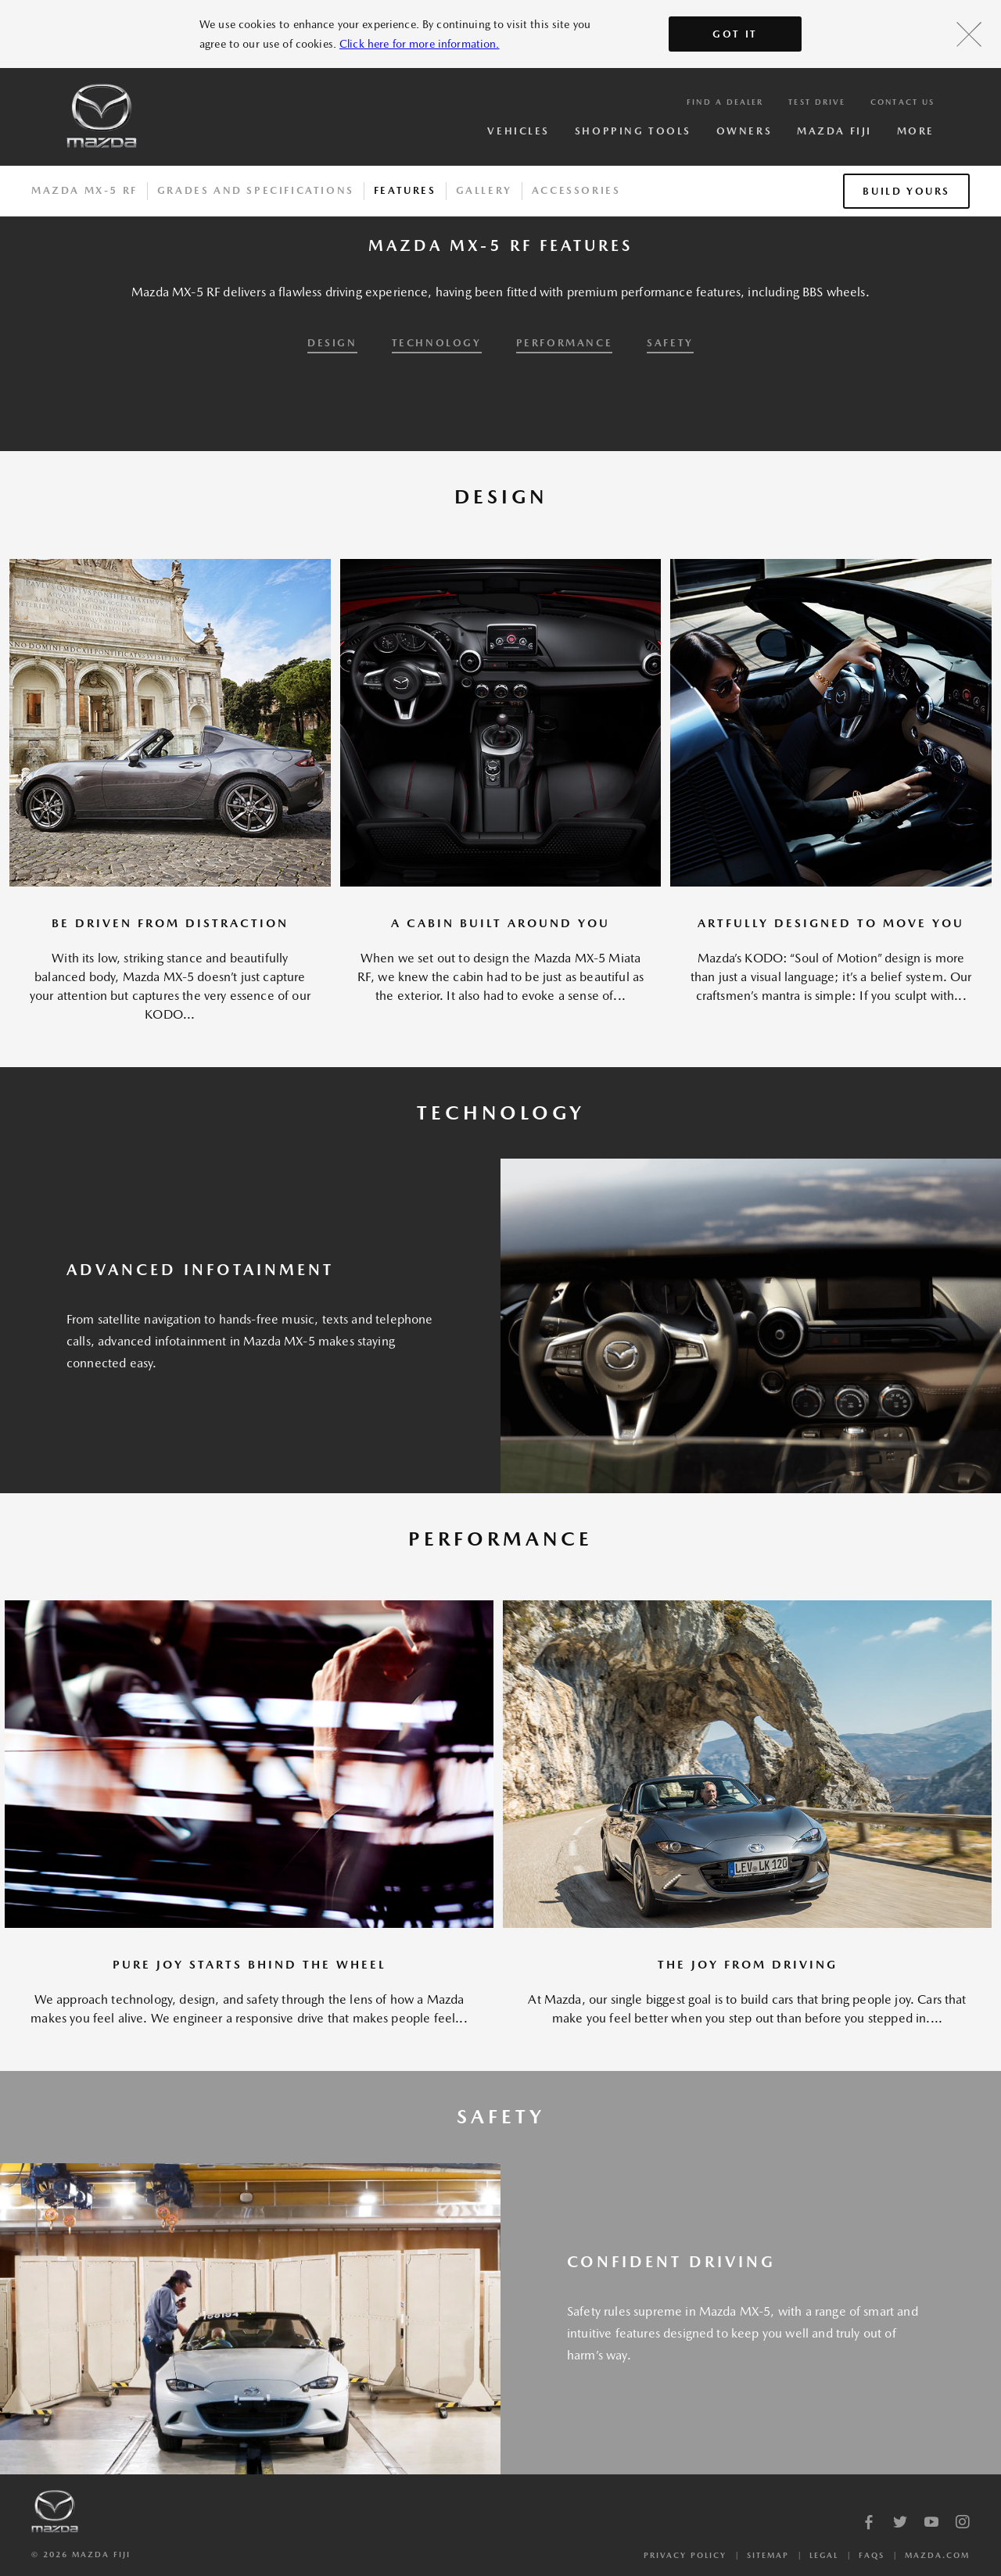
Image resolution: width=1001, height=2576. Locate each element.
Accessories (576, 190)
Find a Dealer (725, 101)
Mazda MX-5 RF (84, 190)
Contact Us (902, 101)
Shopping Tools (633, 131)
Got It (735, 34)
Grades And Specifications (255, 190)
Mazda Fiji (834, 131)
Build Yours (906, 191)
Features (405, 190)
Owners (744, 131)
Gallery (484, 190)
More (916, 131)
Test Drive (816, 101)
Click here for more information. (419, 44)
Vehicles (518, 131)
